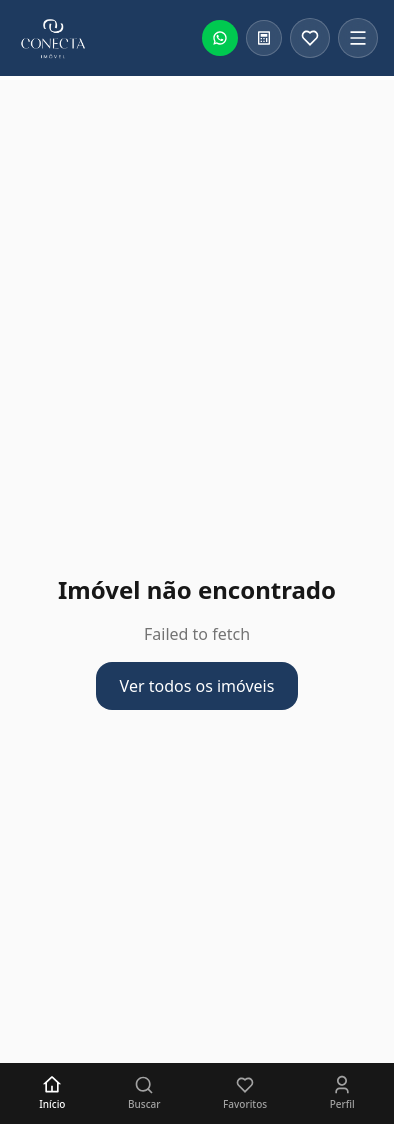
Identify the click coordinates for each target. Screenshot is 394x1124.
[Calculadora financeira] (264, 38)
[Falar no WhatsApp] (220, 38)
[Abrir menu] (358, 38)
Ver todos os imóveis (197, 686)
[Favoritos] (310, 38)
